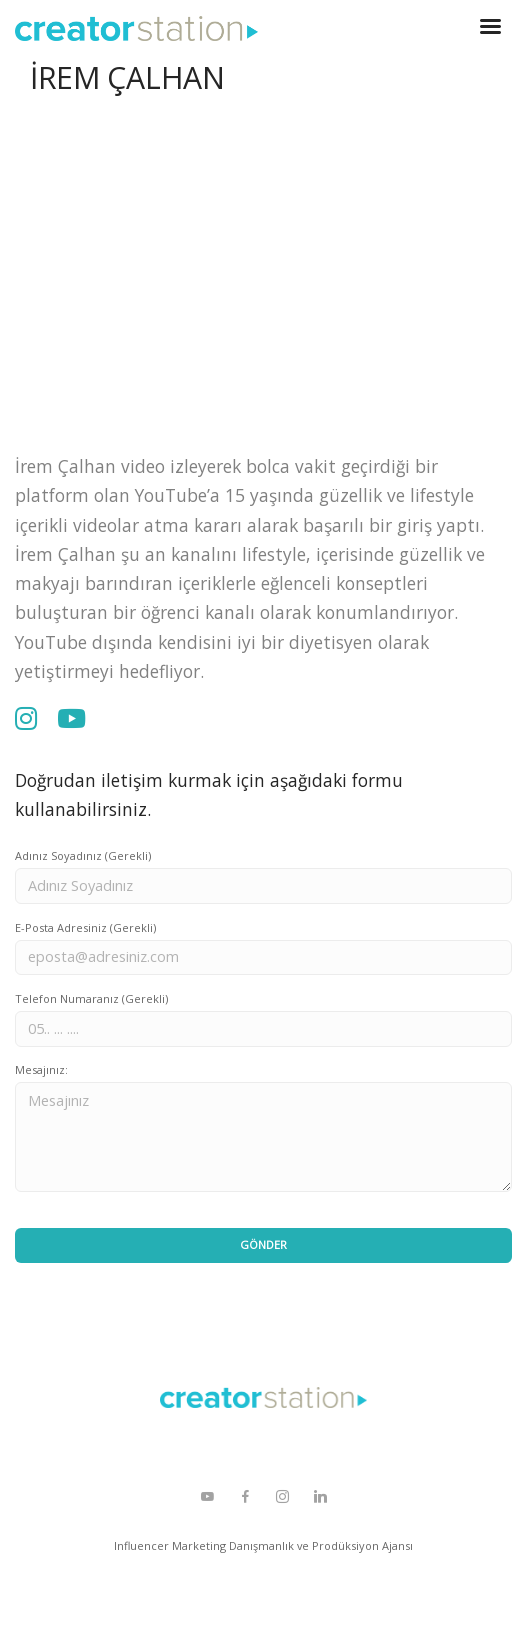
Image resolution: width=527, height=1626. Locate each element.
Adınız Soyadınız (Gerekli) (83, 855)
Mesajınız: (41, 1069)
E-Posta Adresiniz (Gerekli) (85, 927)
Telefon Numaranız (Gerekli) (91, 998)
